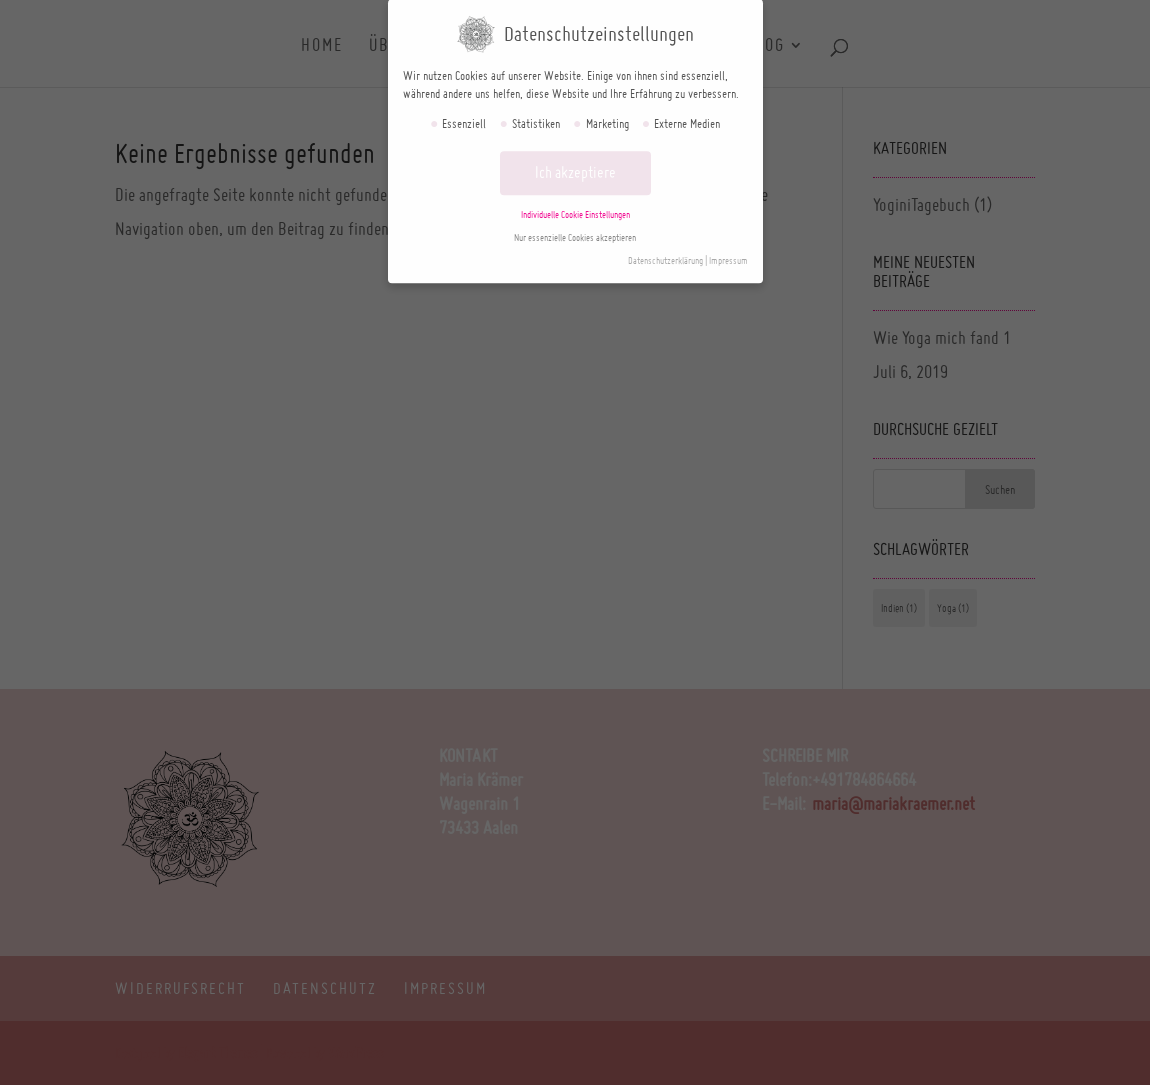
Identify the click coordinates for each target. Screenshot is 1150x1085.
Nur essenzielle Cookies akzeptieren (575, 228)
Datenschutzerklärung (665, 251)
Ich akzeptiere (575, 164)
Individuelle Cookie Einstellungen (575, 205)
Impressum (728, 251)
